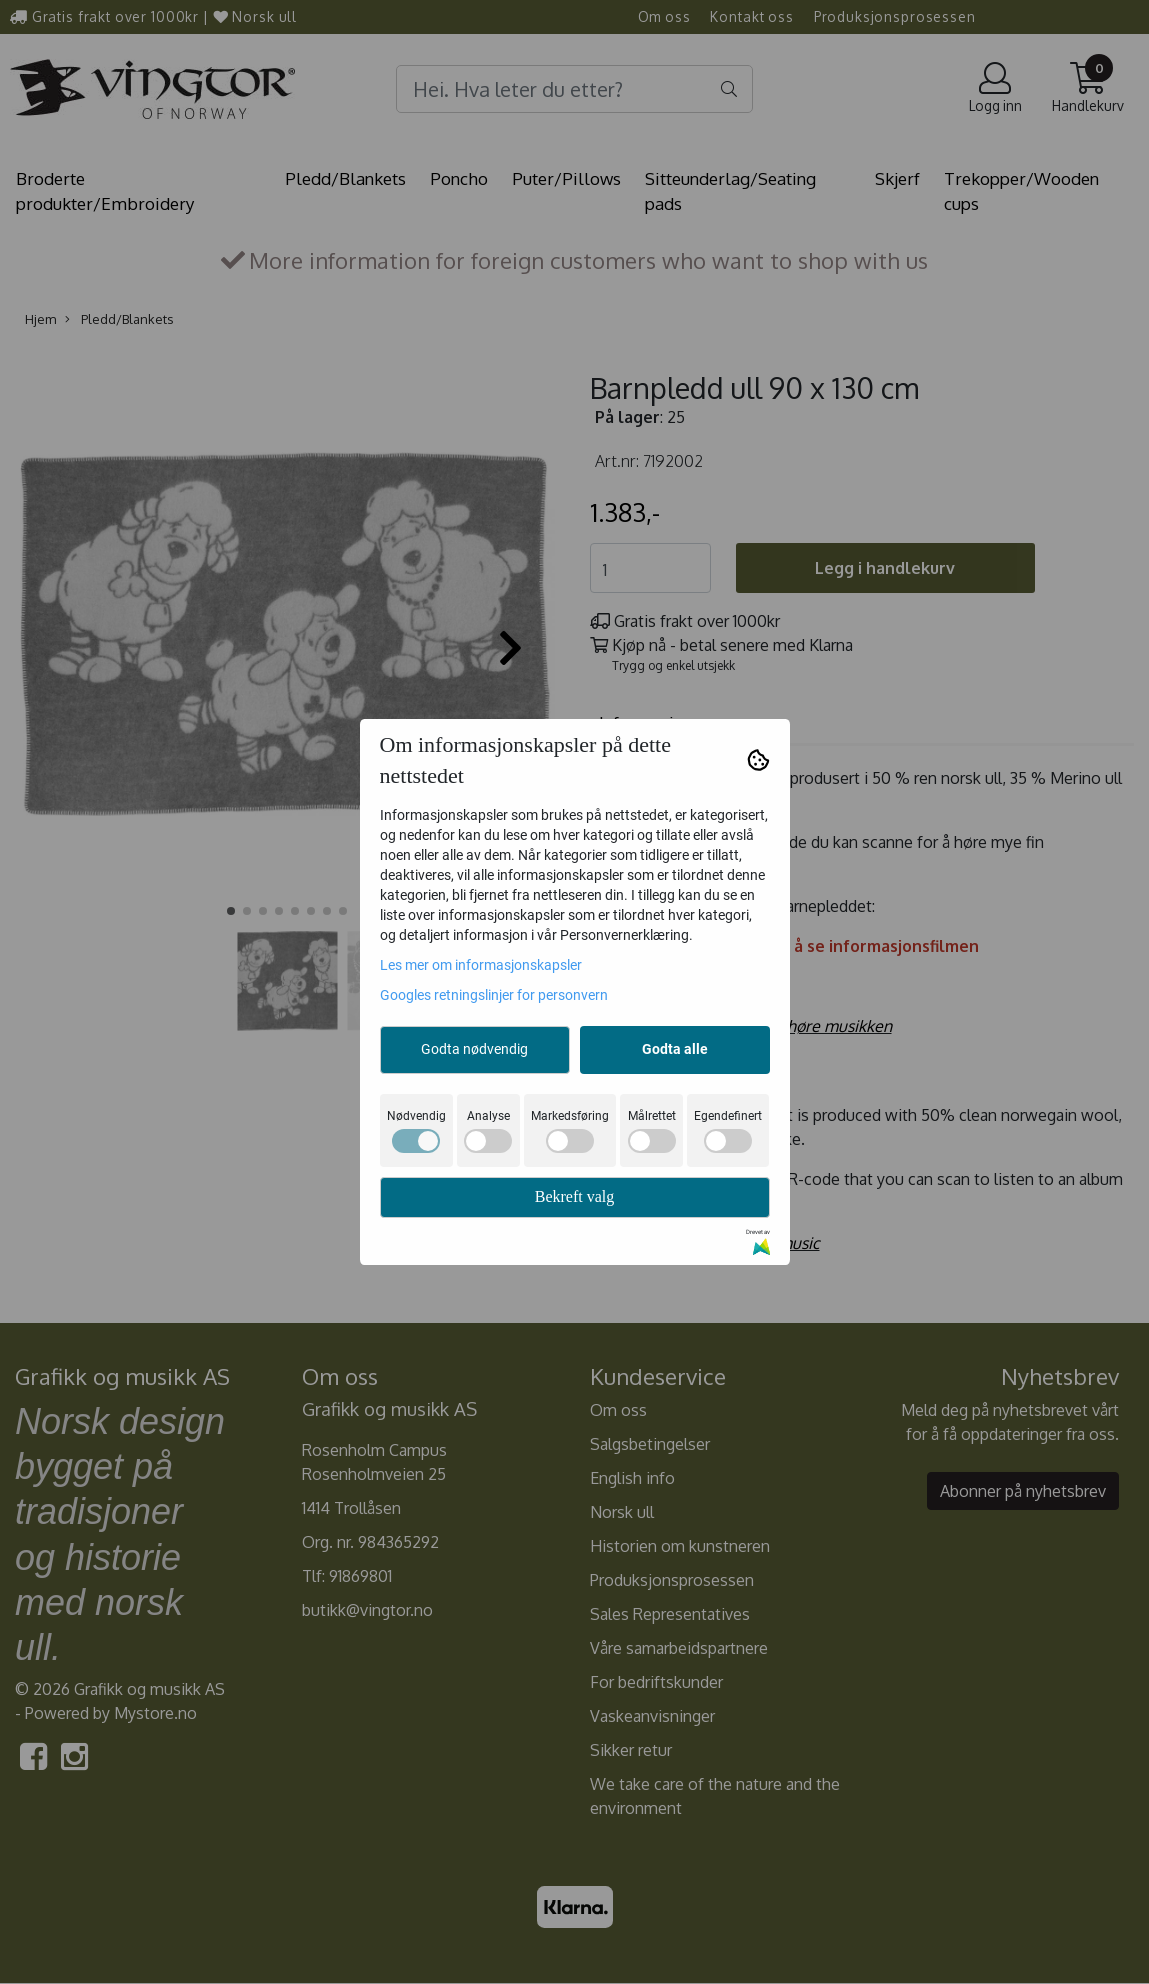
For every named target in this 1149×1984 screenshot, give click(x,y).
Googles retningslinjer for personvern (494, 995)
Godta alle (675, 1049)
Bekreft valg (575, 1196)
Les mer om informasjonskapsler (481, 965)
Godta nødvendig (474, 1049)
